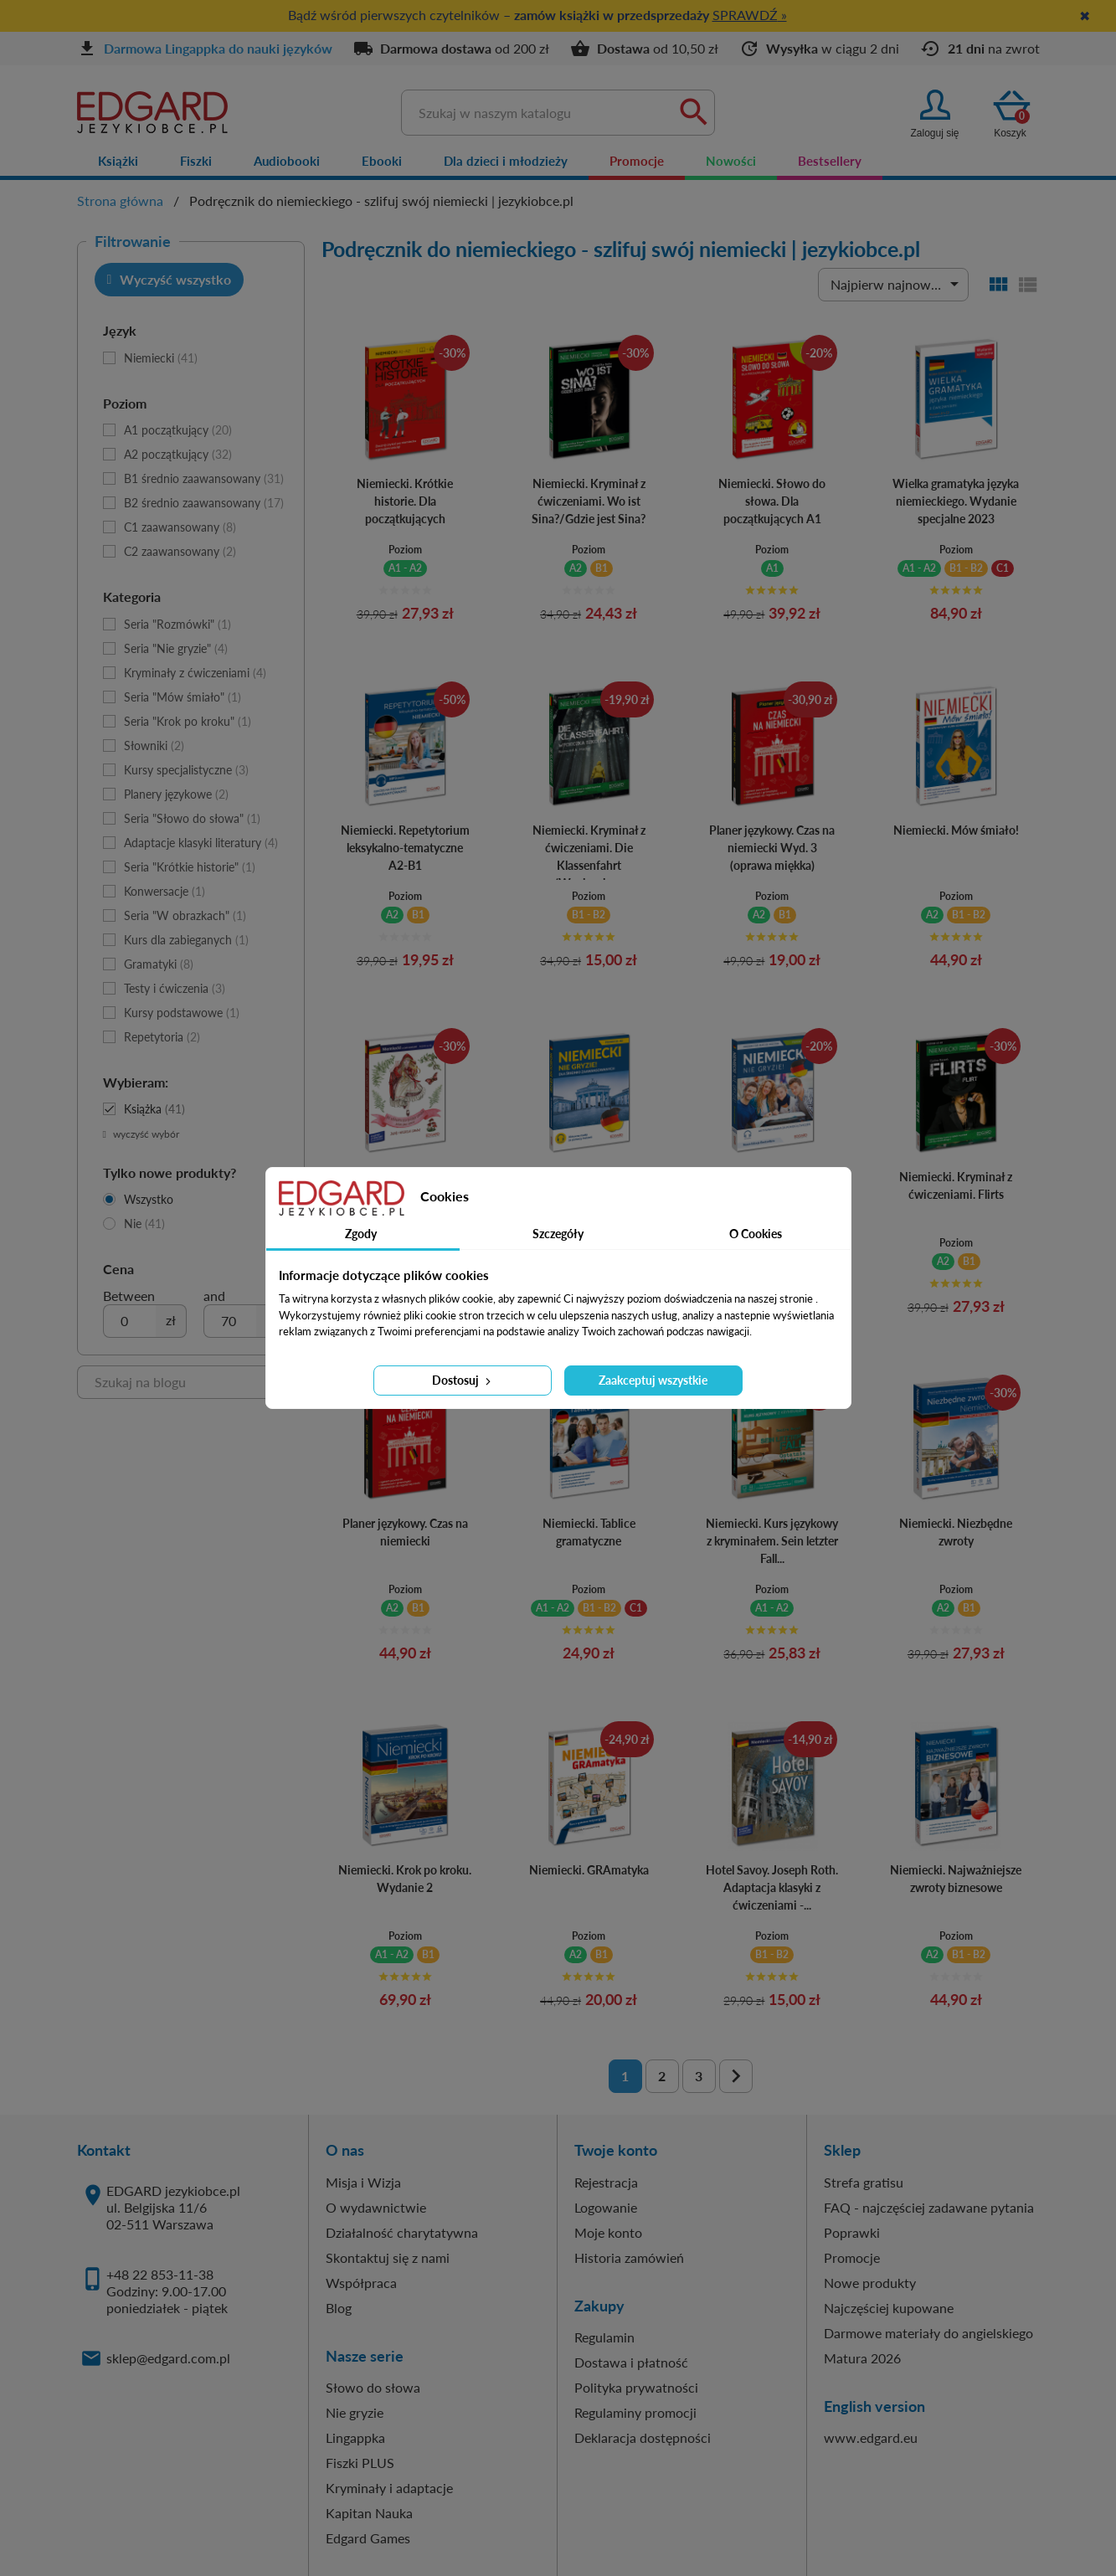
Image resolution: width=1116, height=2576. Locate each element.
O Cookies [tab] (755, 1233)
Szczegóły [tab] (558, 1233)
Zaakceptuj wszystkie (653, 1380)
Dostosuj (463, 1380)
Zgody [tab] (361, 1233)
